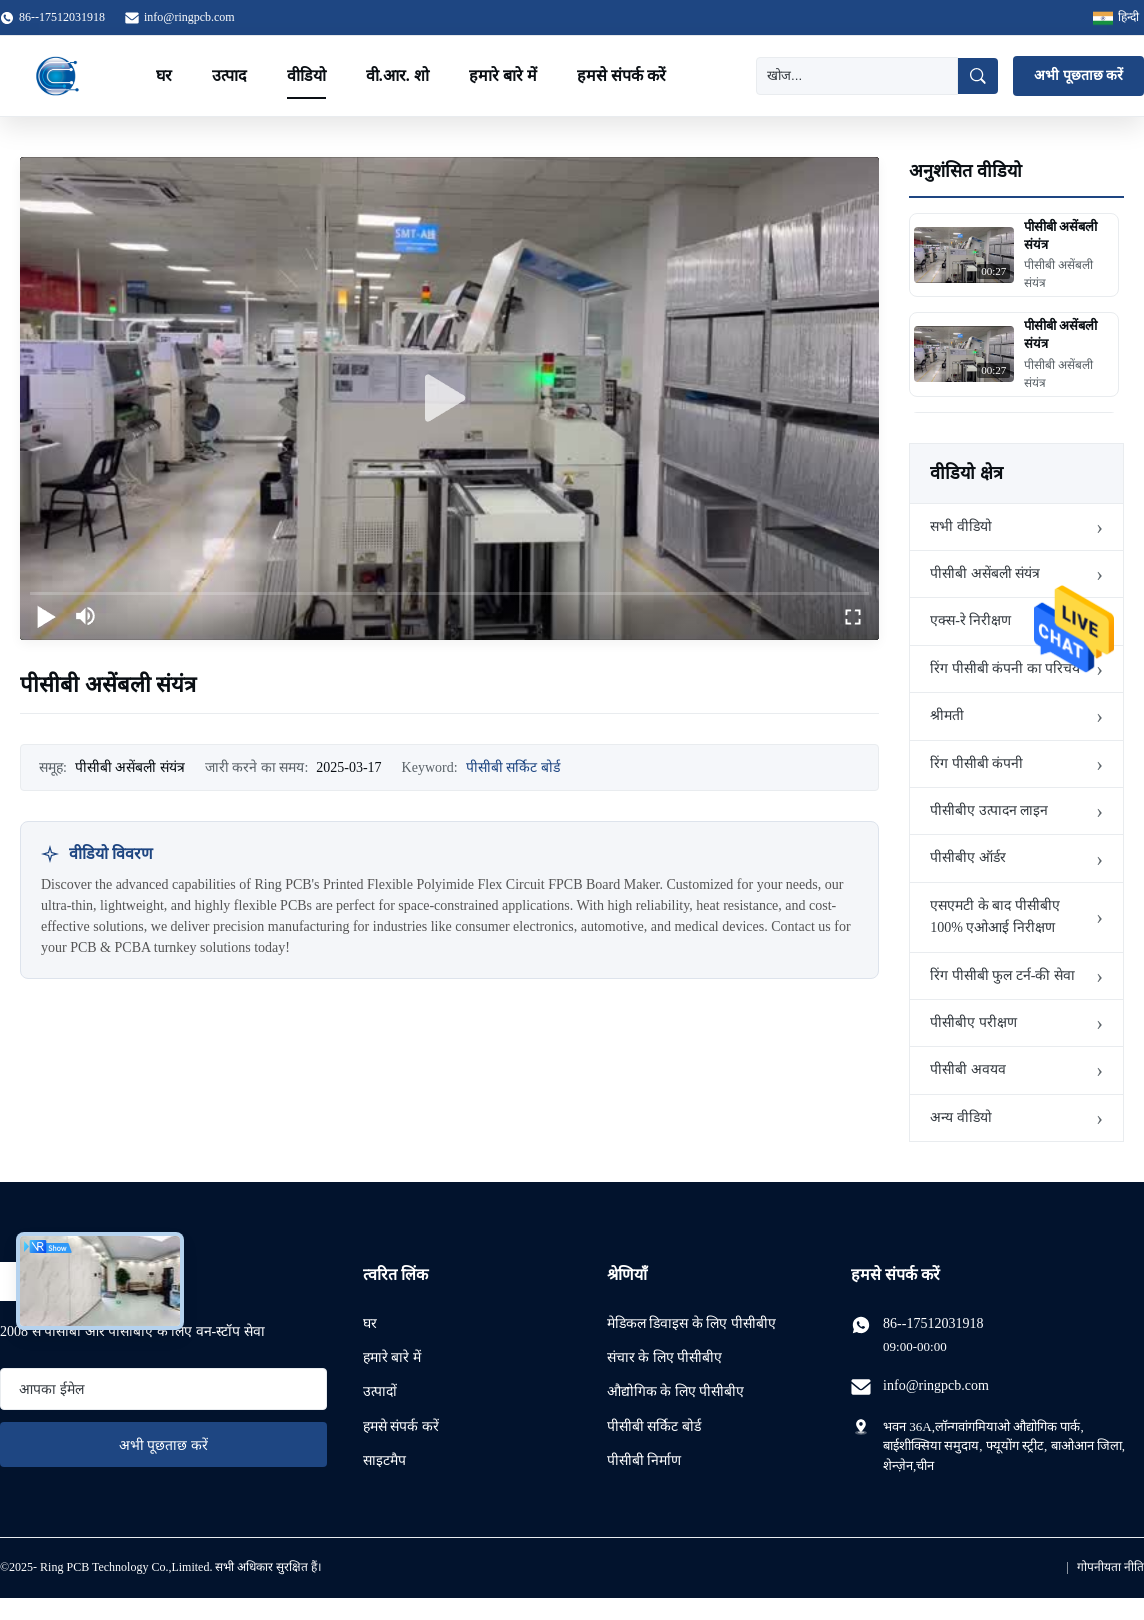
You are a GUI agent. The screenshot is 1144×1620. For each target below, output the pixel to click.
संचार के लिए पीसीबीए (665, 1357)
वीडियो (306, 75)
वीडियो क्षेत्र (966, 473)
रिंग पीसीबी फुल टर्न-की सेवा (1002, 975)
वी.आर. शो (397, 75)
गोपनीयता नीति (1110, 1567)
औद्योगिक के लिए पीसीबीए (676, 1391)
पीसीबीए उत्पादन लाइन (989, 810)
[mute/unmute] (86, 616)
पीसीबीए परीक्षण (973, 1022)
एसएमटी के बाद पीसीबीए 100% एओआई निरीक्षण (995, 916)
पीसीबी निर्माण (644, 1460)
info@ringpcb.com (189, 17)
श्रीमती (947, 715)
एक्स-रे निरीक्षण (970, 620)
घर (164, 75)
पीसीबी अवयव (968, 1069)
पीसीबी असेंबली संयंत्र (985, 573)
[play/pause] (46, 616)
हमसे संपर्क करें (621, 75)
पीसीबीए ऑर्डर (968, 857)
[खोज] (857, 76)
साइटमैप (384, 1460)
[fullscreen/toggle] (853, 616)
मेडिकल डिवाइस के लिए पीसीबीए (691, 1323)
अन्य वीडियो (961, 1117)
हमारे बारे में (503, 75)
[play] (450, 399)
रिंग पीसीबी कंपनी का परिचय (1005, 668)
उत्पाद (229, 75)
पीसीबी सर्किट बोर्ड (513, 767)
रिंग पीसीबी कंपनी (976, 763)
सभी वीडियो (961, 526)
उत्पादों (380, 1391)
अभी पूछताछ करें (1078, 75)
